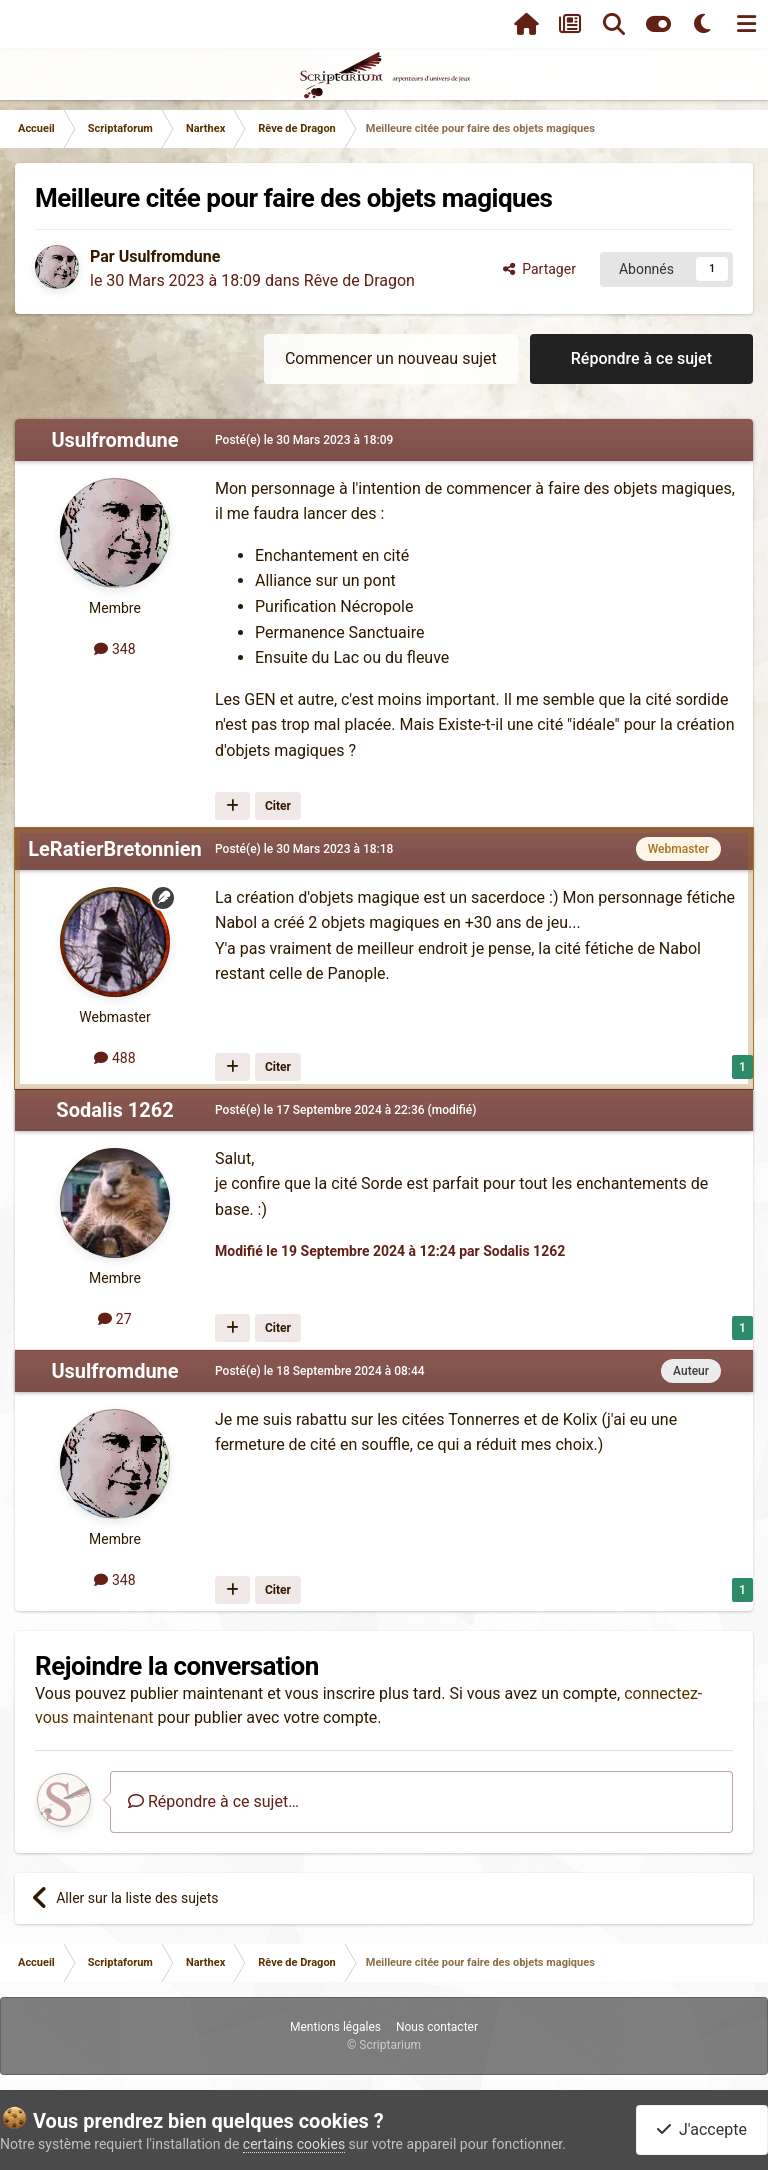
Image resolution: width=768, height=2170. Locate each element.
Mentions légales (335, 2027)
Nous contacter (437, 2027)
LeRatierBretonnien (115, 849)
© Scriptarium (384, 2045)
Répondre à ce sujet (641, 358)
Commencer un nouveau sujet (391, 358)
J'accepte (702, 2129)
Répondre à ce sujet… (213, 1801)
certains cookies (294, 2144)
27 (114, 1319)
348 (114, 649)
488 (114, 1058)
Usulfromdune (170, 256)
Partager (539, 269)
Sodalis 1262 (114, 1110)
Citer (278, 806)
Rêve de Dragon (359, 280)
